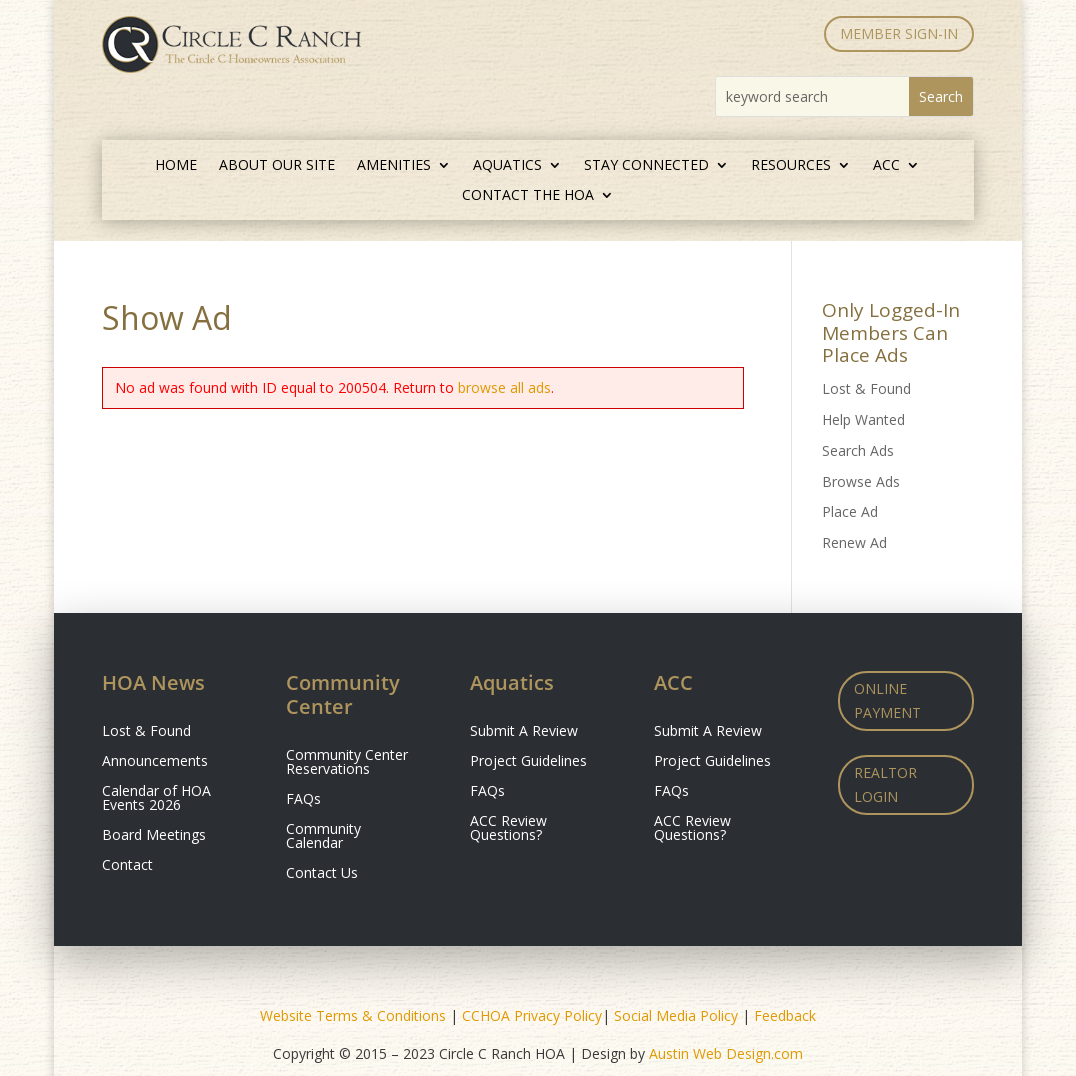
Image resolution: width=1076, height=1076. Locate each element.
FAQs (303, 800)
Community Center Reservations (347, 763)
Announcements (155, 762)
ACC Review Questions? (508, 829)
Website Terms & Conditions (353, 1015)
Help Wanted (863, 419)
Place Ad (850, 511)
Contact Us (322, 874)
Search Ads (858, 450)
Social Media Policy (676, 1015)
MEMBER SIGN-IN (899, 33)
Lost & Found (866, 388)
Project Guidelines (528, 762)
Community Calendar (323, 837)
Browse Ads (861, 481)
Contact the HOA (528, 196)
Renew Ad (854, 542)
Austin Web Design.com (726, 1053)
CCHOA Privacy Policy (532, 1015)
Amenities (394, 166)
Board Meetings (154, 836)
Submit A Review (524, 732)
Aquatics (507, 166)
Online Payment (887, 700)
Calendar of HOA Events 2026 (156, 799)
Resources (791, 166)
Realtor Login (885, 784)
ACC (886, 166)
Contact (127, 866)
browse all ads (504, 387)
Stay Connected (646, 166)
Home (176, 166)
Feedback (785, 1015)
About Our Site (277, 166)
